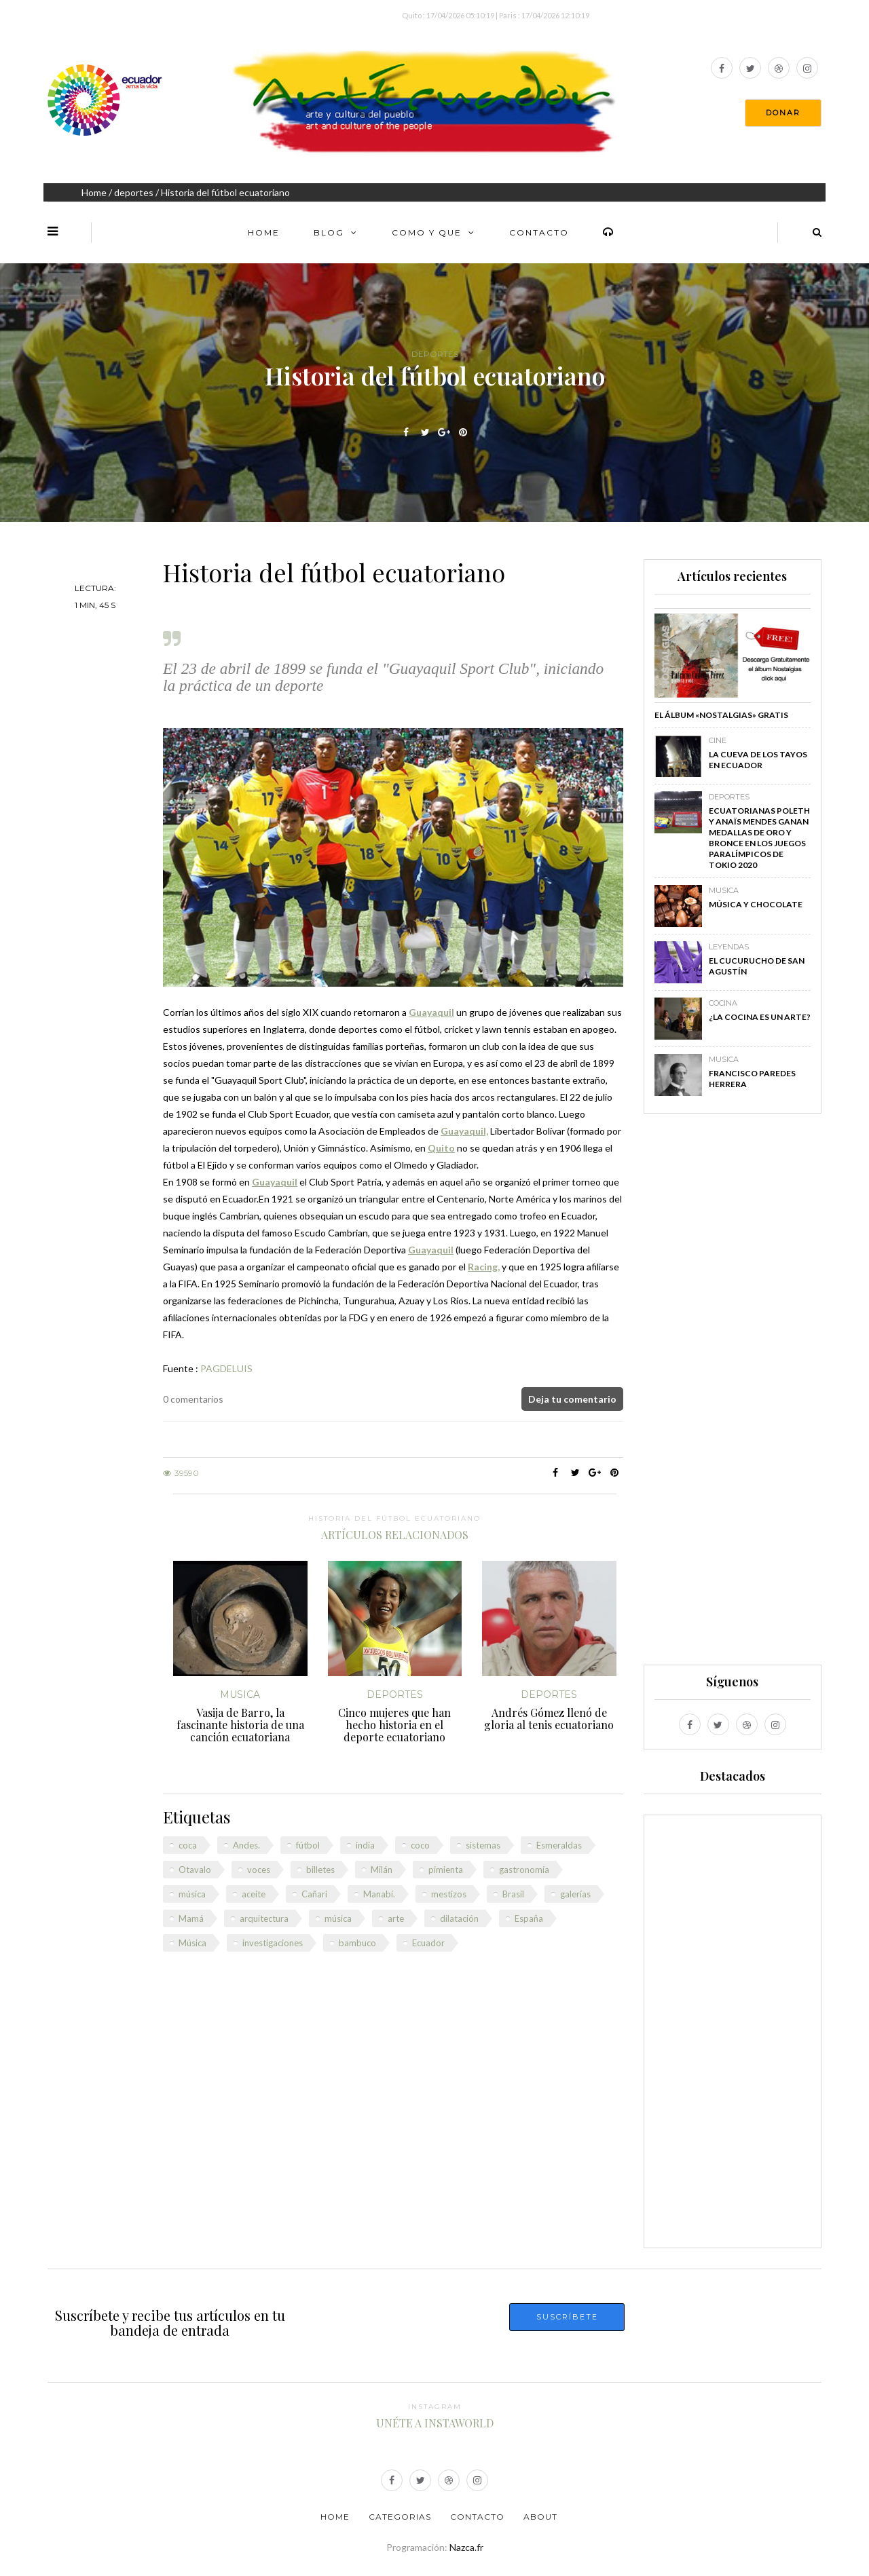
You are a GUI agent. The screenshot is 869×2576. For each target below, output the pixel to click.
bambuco (357, 1942)
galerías (575, 1894)
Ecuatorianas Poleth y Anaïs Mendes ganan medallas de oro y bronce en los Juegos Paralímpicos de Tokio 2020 (759, 838)
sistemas (483, 1845)
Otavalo (195, 1869)
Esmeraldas (559, 1845)
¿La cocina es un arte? (760, 1017)
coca (188, 1845)
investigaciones (272, 1942)
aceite (253, 1894)
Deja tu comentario (572, 1399)
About (540, 2517)
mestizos (448, 1894)
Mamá (191, 1918)
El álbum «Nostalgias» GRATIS (721, 715)
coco (420, 1845)
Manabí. (379, 1894)
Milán (381, 1869)
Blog (329, 232)
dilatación (459, 1918)
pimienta (445, 1869)
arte (396, 1918)
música (192, 1894)
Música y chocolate (755, 904)
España (529, 1918)
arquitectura (264, 1918)
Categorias (400, 2517)
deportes (133, 192)
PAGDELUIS (226, 1368)
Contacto (539, 232)
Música (192, 1942)
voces (258, 1869)
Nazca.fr (466, 2547)
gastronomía (524, 1869)
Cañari (314, 1894)
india (365, 1845)
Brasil (513, 1894)
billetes (320, 1869)
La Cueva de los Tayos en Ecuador (758, 759)
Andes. (246, 1845)
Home (94, 192)
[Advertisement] (732, 1395)
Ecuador (428, 1942)
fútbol (308, 1845)
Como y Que (427, 232)
